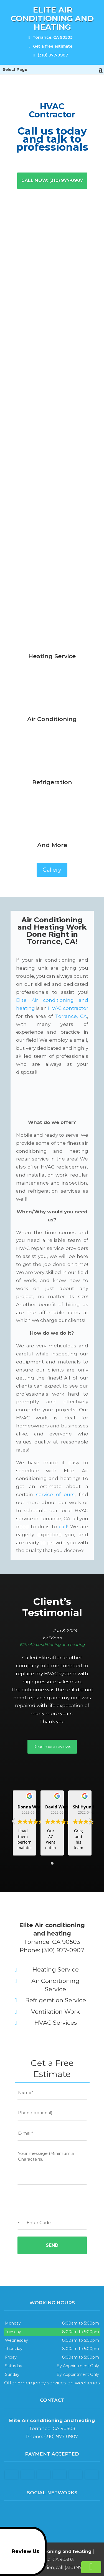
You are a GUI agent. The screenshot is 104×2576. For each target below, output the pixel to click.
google (56, 2513)
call (63, 1526)
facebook (46, 2513)
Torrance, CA (71, 1016)
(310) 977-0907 (50, 54)
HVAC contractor (68, 1008)
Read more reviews (52, 1746)
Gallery (52, 869)
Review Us (20, 2551)
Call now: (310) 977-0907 (52, 180)
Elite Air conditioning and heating (52, 1644)
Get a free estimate (50, 45)
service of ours (55, 1494)
